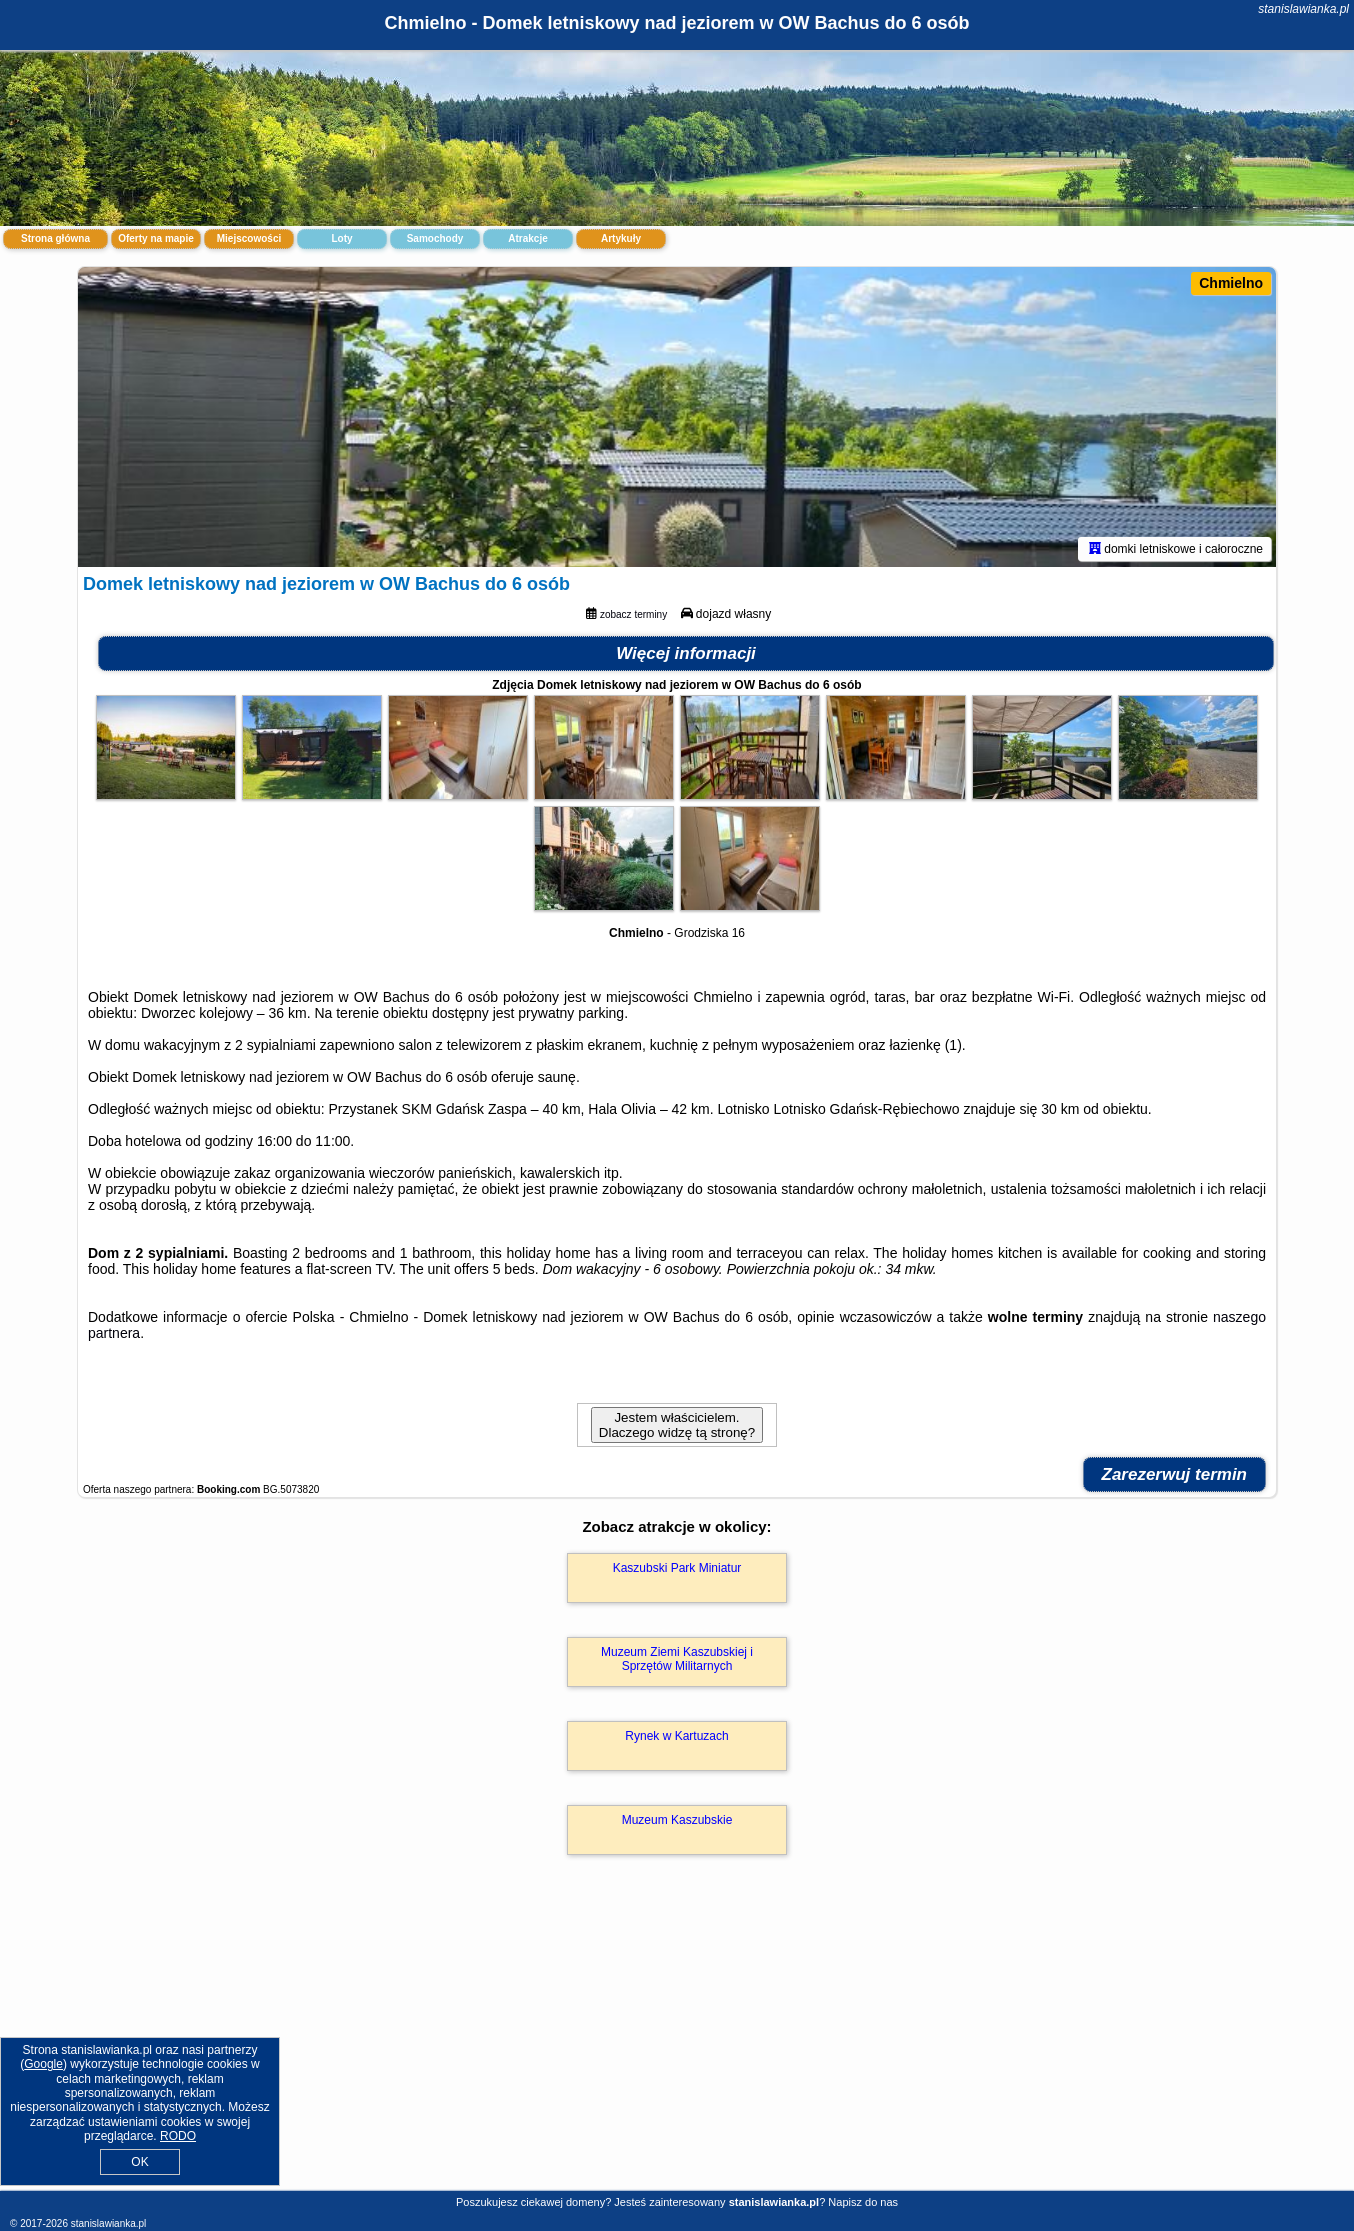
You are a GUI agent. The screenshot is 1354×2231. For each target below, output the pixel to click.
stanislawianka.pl (1303, 9)
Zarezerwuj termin (1175, 1474)
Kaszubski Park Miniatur (677, 1568)
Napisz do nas (863, 2202)
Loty (341, 238)
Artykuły (621, 238)
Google (43, 2064)
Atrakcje (527, 238)
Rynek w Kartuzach (676, 1736)
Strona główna (55, 238)
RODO (178, 2136)
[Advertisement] (677, 2044)
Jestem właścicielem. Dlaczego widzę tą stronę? (677, 1425)
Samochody (435, 238)
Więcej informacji (686, 653)
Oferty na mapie (156, 238)
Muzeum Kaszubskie (677, 1820)
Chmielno (1231, 283)
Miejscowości (249, 238)
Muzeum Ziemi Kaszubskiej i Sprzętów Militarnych (677, 1659)
